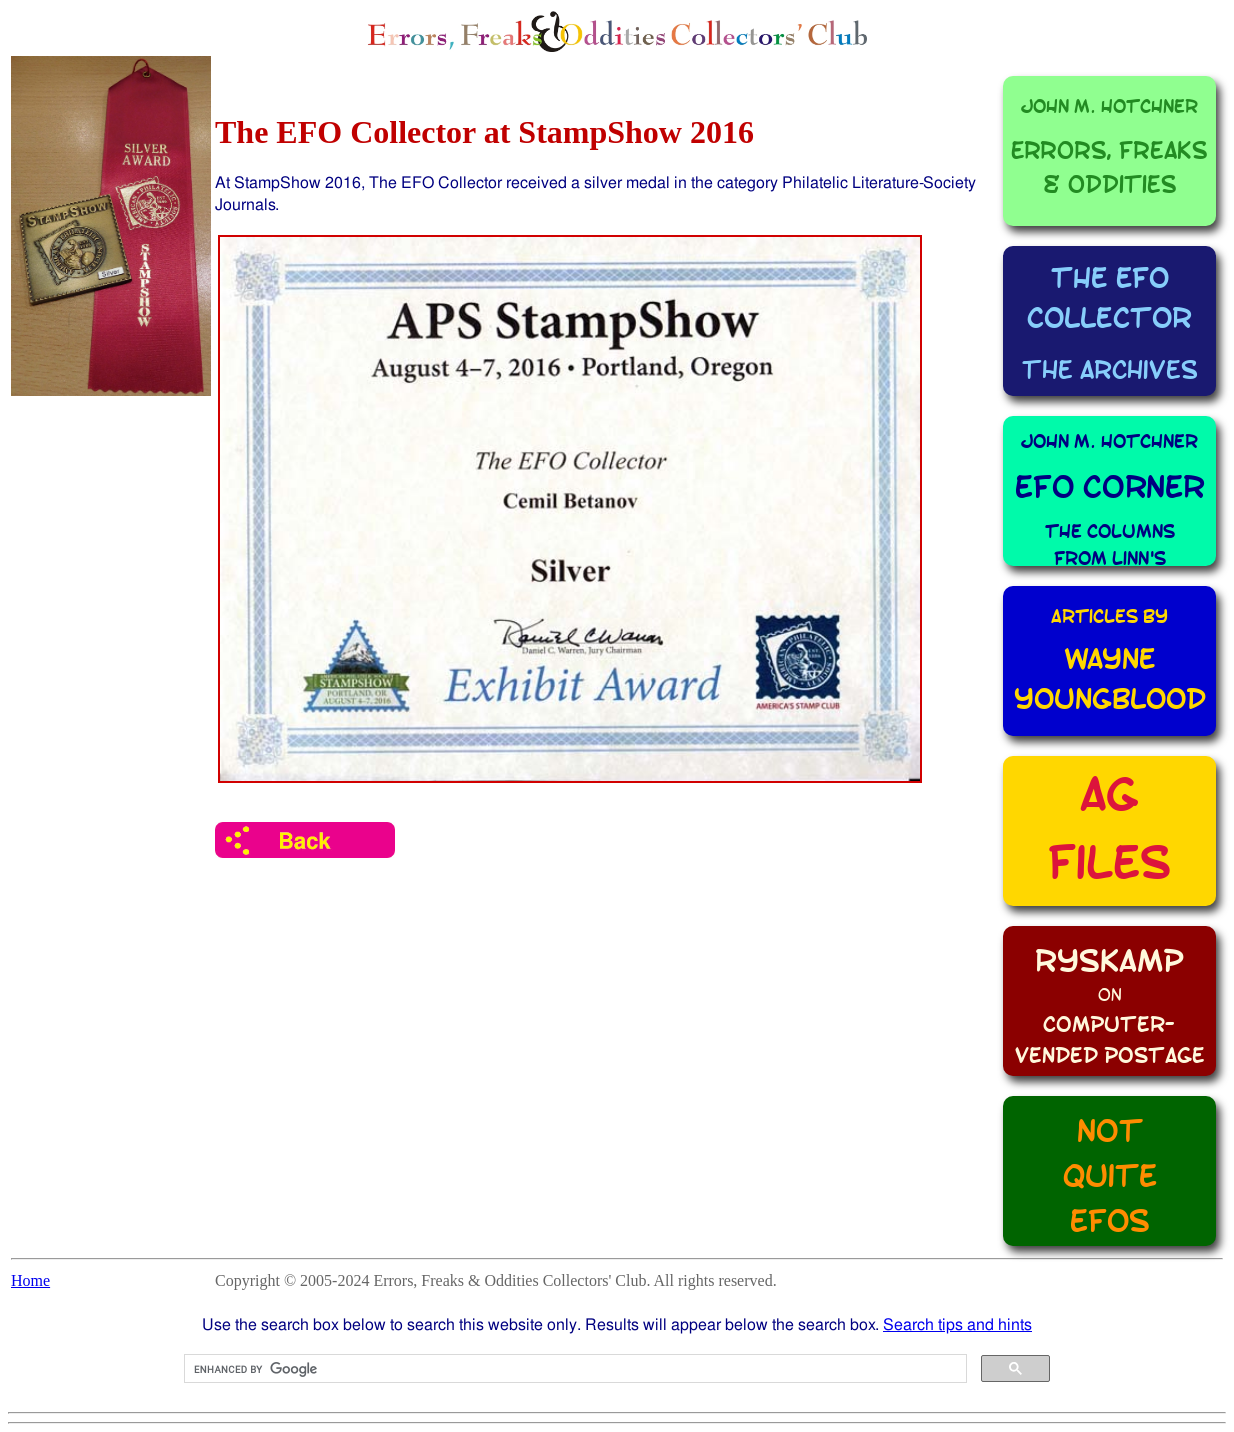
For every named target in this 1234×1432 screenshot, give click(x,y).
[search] (573, 1369)
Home (30, 1280)
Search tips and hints (957, 1324)
